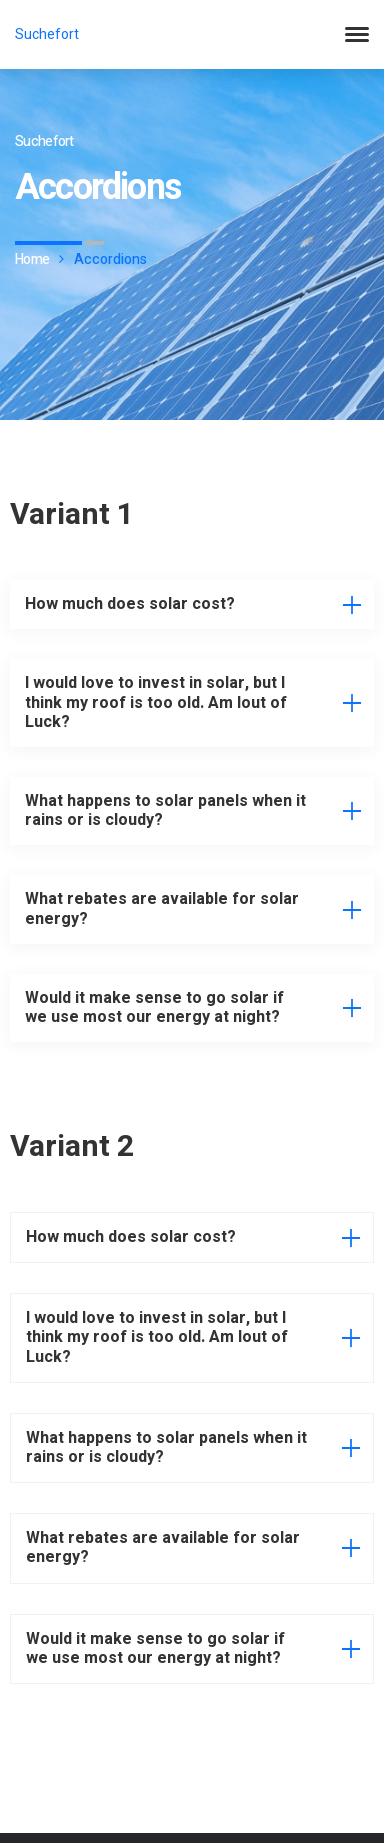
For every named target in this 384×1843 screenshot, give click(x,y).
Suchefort (47, 34)
